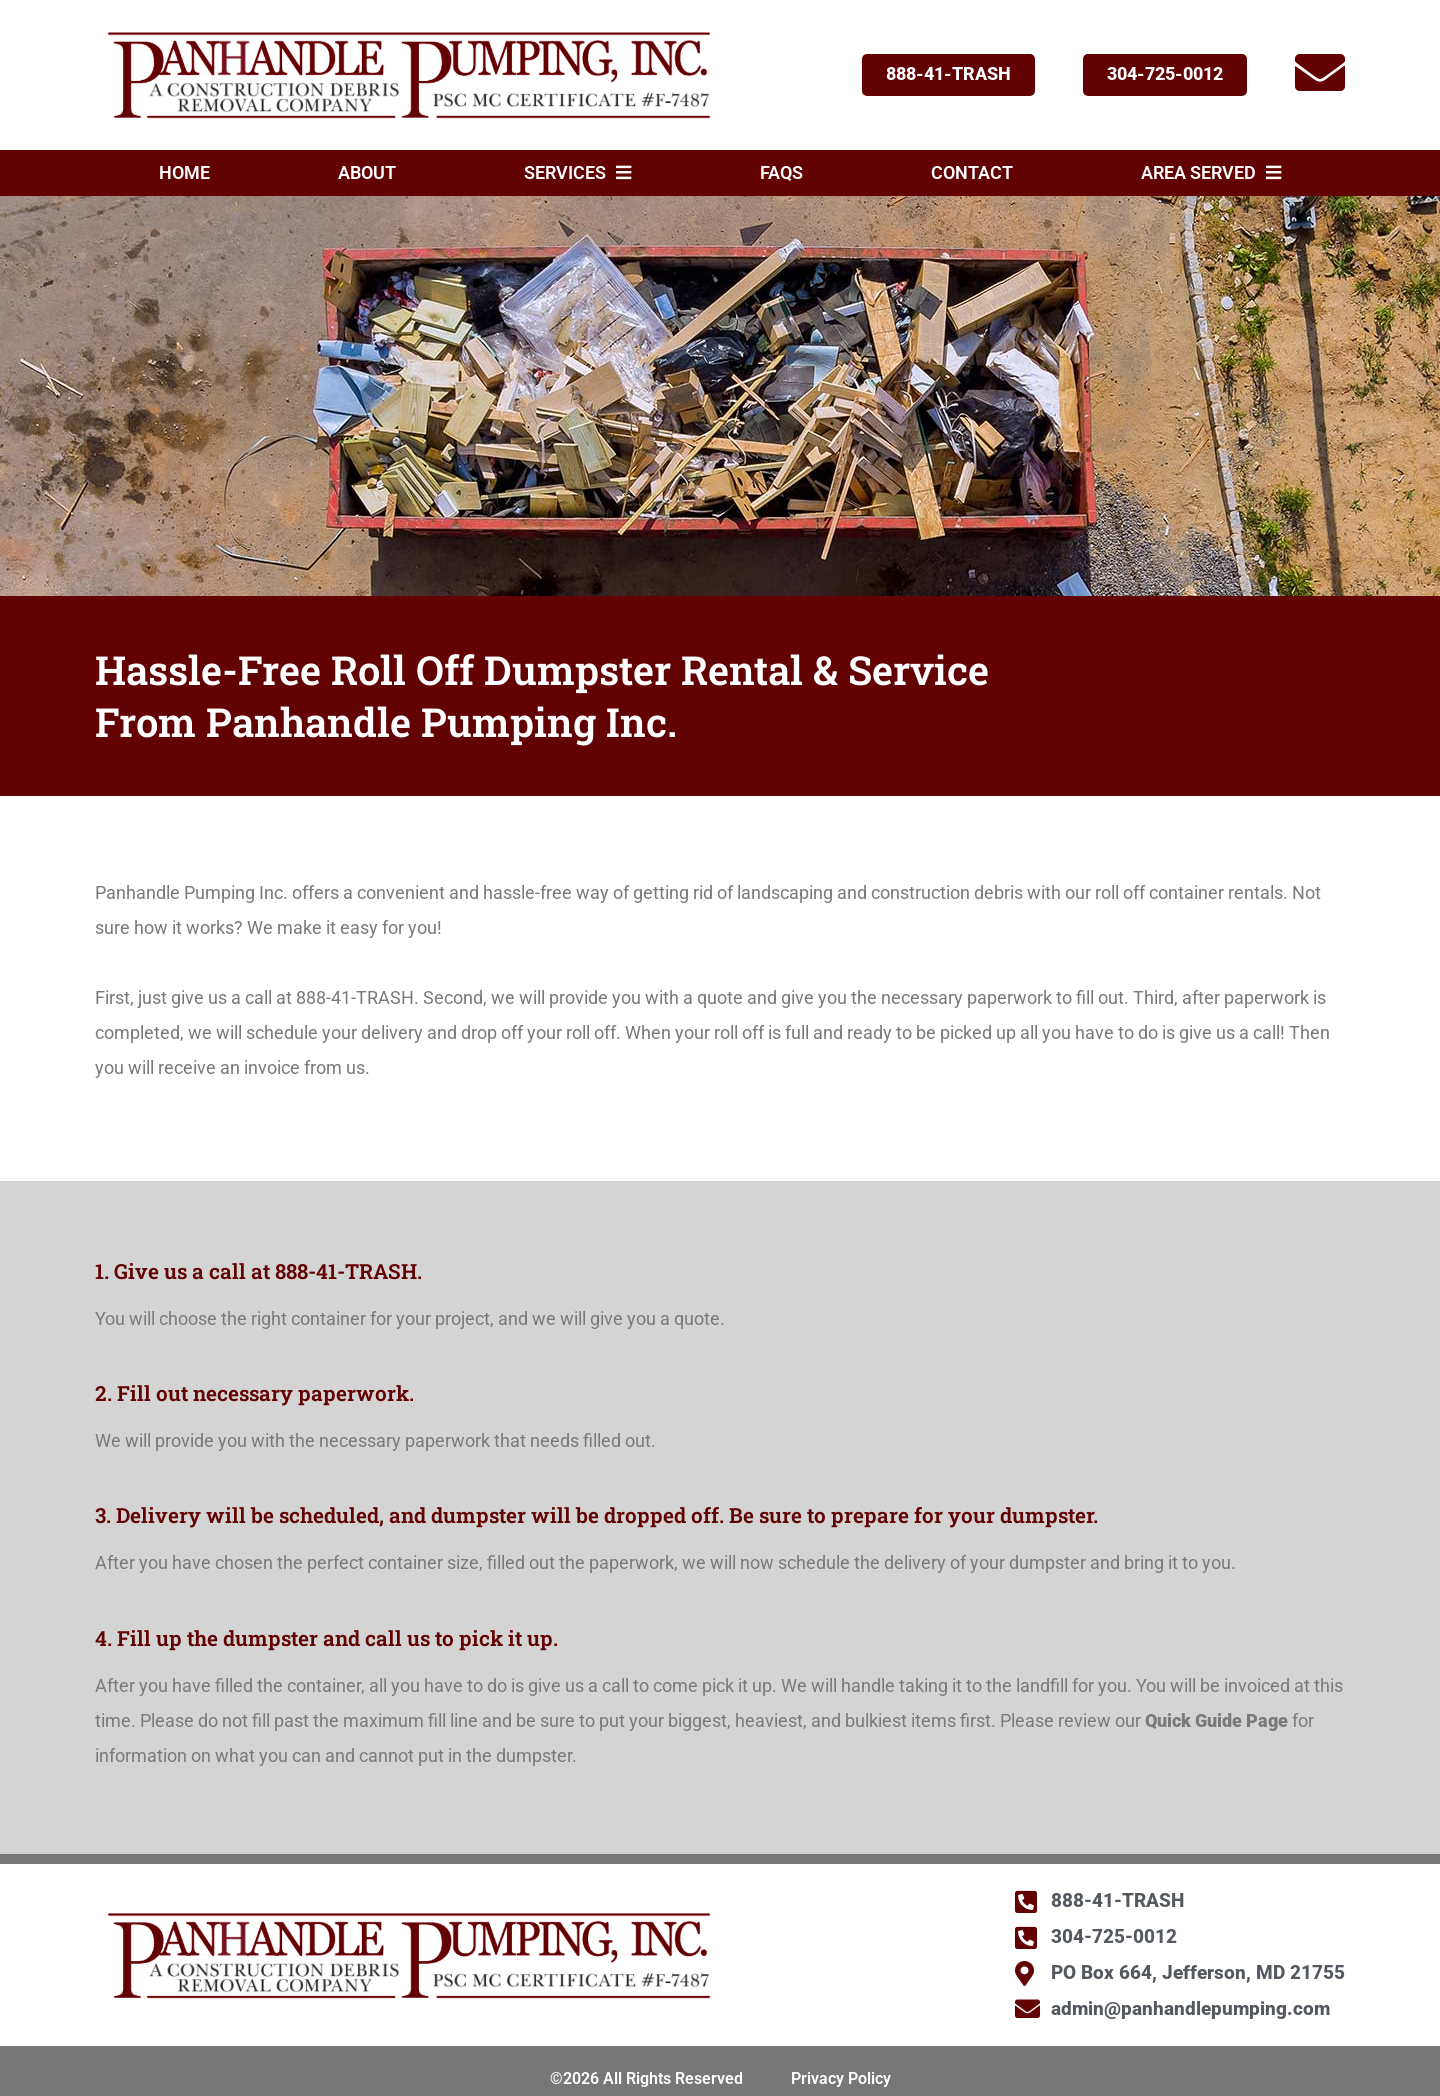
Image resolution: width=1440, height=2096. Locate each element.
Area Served (1211, 173)
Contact (972, 173)
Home (184, 173)
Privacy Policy (841, 2078)
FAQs (781, 173)
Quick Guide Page (1216, 1721)
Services (577, 173)
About (367, 173)
